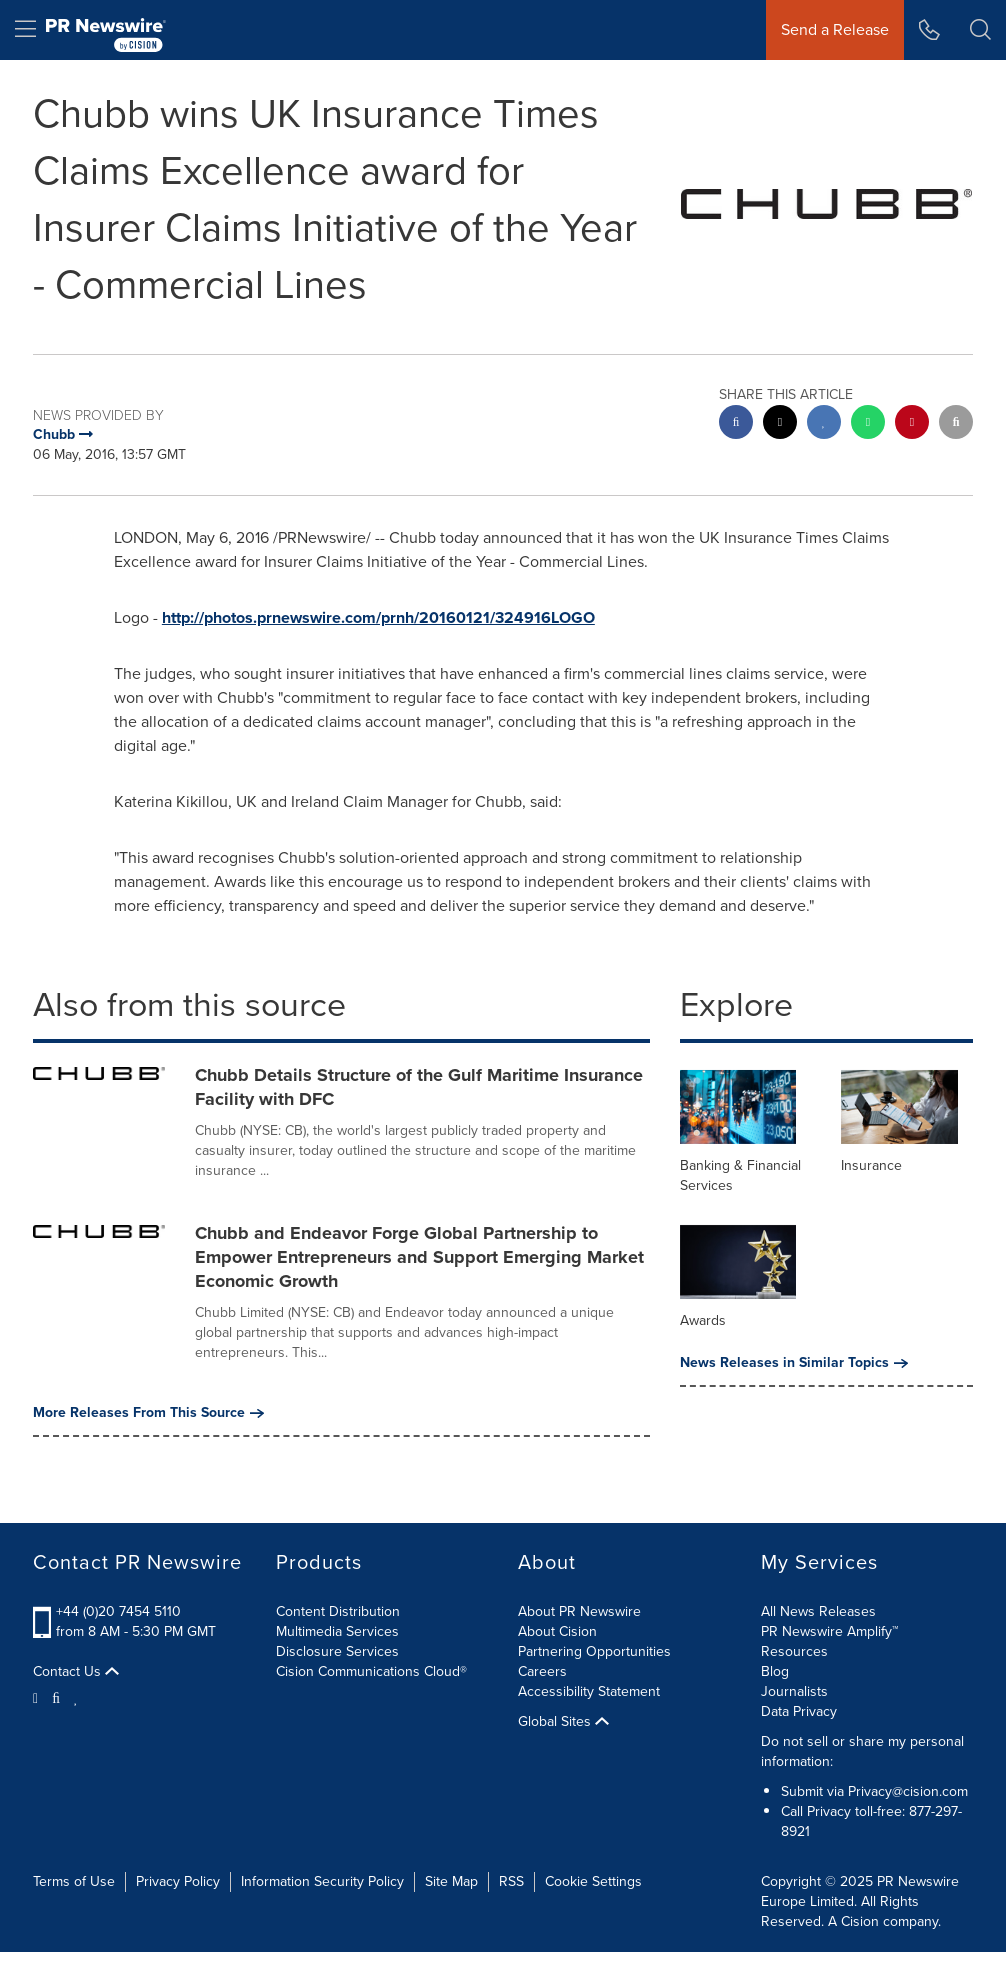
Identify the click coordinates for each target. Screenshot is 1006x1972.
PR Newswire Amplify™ (829, 1631)
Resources (794, 1651)
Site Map (451, 1881)
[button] (980, 30)
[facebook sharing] (736, 424)
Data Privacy (799, 1711)
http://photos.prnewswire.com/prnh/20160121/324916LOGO (378, 617)
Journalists (794, 1691)
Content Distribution (338, 1611)
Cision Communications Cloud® (371, 1671)
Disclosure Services (337, 1651)
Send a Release (835, 29)
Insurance (871, 1165)
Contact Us (76, 1672)
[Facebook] (56, 1697)
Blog (775, 1671)
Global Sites (563, 1722)
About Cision (557, 1631)
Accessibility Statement (589, 1691)
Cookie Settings (593, 1881)
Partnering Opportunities (594, 1651)
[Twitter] (38, 1697)
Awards (703, 1320)
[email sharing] (956, 424)
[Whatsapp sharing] (868, 424)
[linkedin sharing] (824, 424)
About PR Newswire (579, 1611)
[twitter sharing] (780, 424)
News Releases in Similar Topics (794, 1363)
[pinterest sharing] (912, 424)
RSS (511, 1881)
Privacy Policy (178, 1881)
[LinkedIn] (76, 1697)
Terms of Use (74, 1881)
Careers (542, 1671)
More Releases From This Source (148, 1413)
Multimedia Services (337, 1631)
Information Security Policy (322, 1881)
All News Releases (818, 1611)
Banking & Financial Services (740, 1175)
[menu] (25, 30)
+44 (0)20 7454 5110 (118, 1611)
